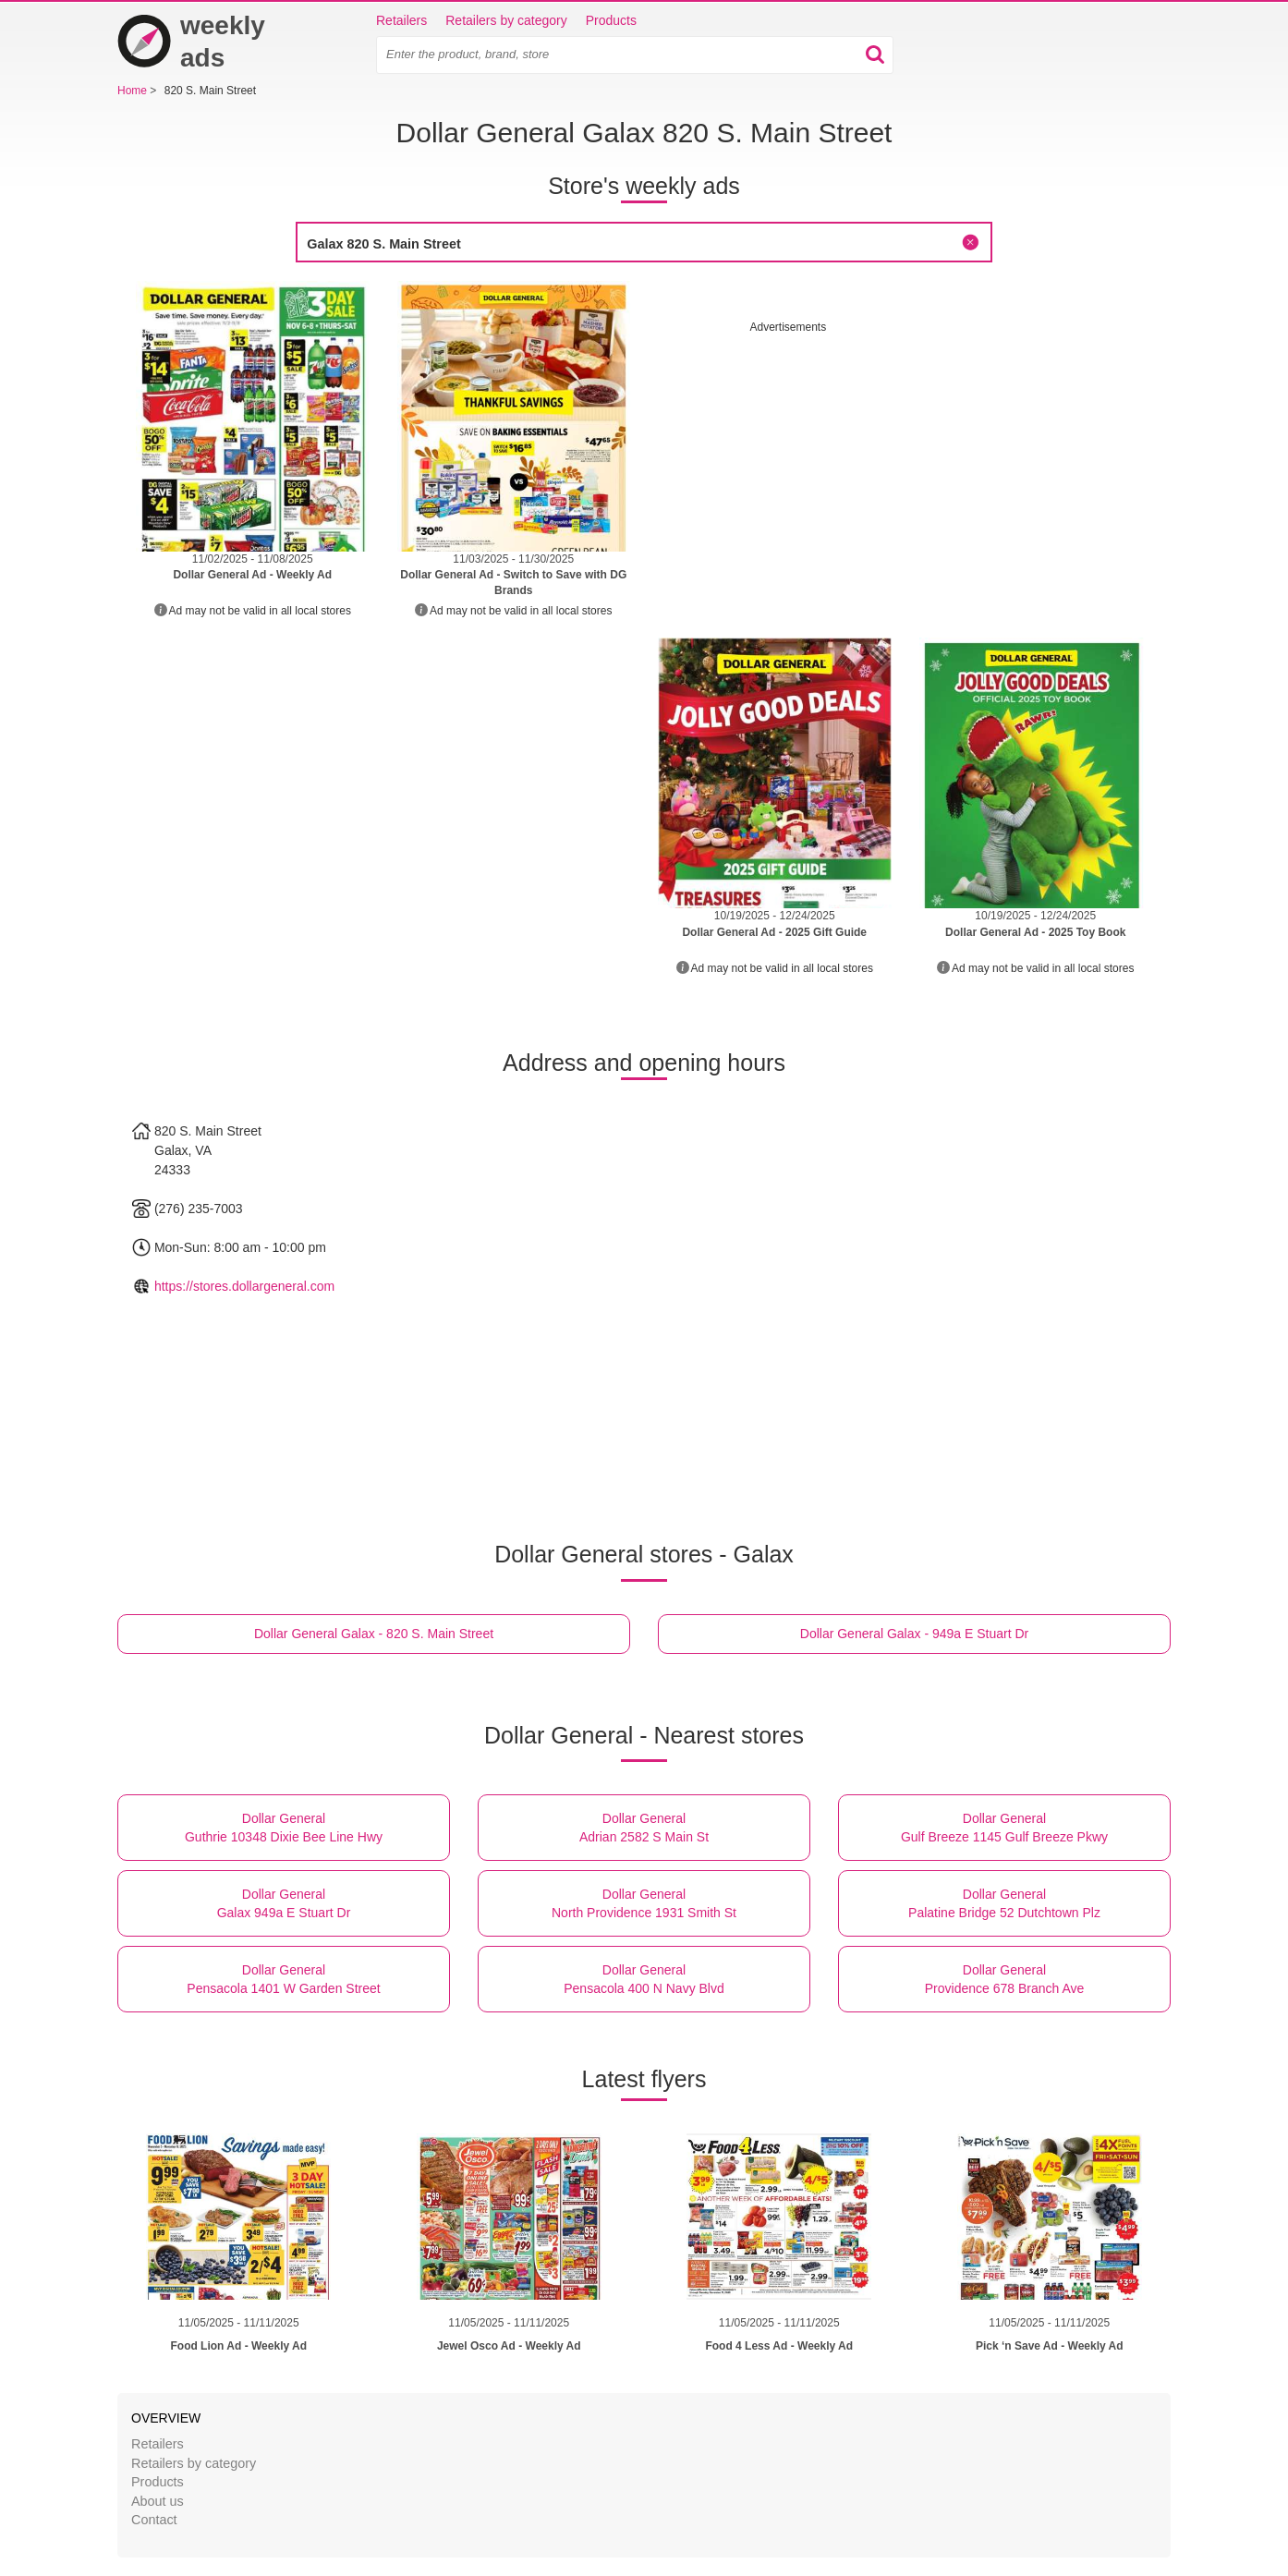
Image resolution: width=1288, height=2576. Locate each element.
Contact (154, 2519)
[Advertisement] (905, 464)
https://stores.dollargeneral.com (244, 1286)
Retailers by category (506, 20)
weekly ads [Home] (191, 41)
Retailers (401, 20)
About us (157, 2501)
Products (611, 20)
